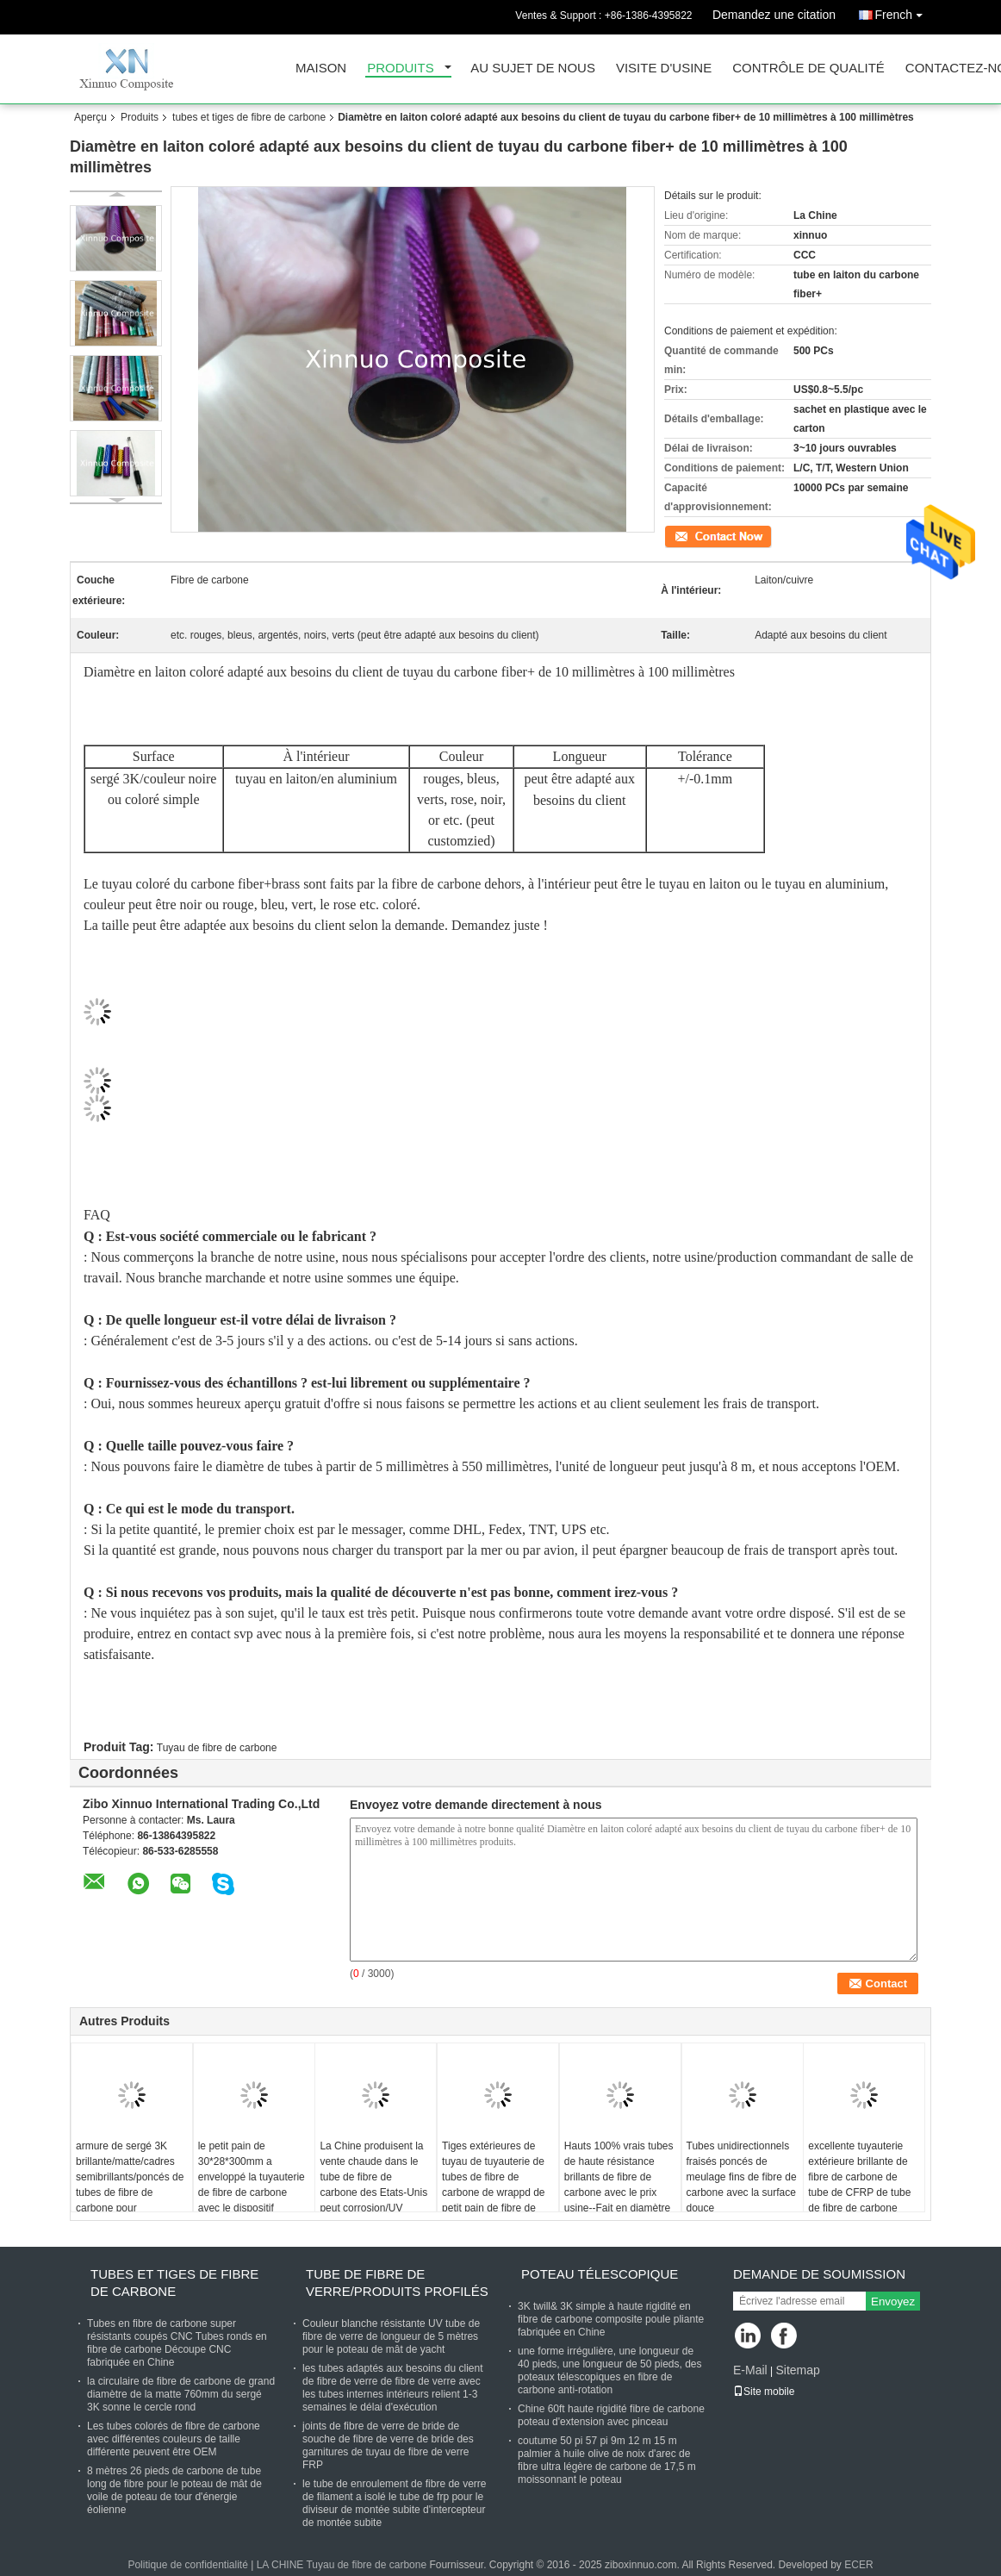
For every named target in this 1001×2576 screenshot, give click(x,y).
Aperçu (90, 117)
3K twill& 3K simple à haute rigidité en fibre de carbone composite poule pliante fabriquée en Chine (611, 2319)
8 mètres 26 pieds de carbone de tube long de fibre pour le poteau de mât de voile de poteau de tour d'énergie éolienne (174, 2490)
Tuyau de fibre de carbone (217, 1748)
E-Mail (750, 2370)
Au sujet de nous (532, 68)
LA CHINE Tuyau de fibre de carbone (341, 2565)
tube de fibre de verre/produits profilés (397, 2282)
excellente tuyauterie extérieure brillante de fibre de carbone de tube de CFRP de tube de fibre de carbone (859, 2177)
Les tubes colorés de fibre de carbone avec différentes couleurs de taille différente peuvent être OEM (173, 2439)
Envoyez (893, 2301)
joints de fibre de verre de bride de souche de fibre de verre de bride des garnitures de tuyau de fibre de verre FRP (388, 2445)
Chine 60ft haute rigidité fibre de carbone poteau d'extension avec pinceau (611, 2415)
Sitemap (797, 2370)
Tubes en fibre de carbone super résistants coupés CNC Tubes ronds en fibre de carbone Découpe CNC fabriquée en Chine (177, 2342)
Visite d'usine (664, 68)
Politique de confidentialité (187, 2565)
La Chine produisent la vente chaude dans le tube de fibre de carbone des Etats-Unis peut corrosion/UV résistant (373, 2185)
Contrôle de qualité (808, 68)
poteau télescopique (599, 2274)
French (902, 12)
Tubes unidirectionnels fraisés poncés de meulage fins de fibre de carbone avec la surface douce (742, 2177)
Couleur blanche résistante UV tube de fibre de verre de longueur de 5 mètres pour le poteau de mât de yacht (391, 2336)
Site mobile (763, 2392)
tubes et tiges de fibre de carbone (249, 117)
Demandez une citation (774, 15)
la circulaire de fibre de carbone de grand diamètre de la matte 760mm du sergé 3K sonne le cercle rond (181, 2394)
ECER (858, 2565)
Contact (681, 535)
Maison (320, 68)
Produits (400, 68)
